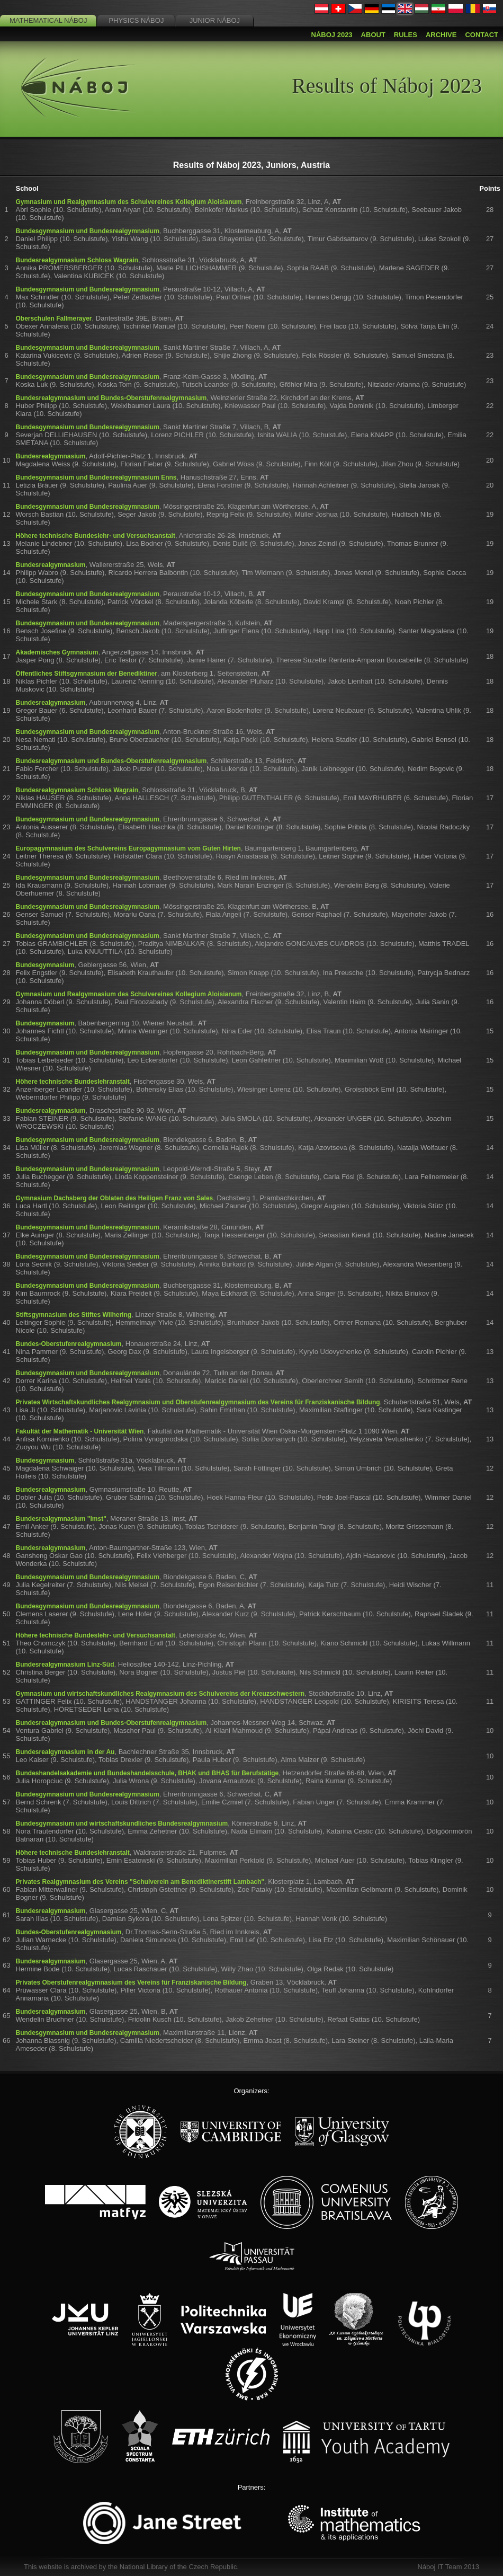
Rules (405, 35)
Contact (481, 35)
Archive (441, 35)
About (373, 35)
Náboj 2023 (332, 35)
